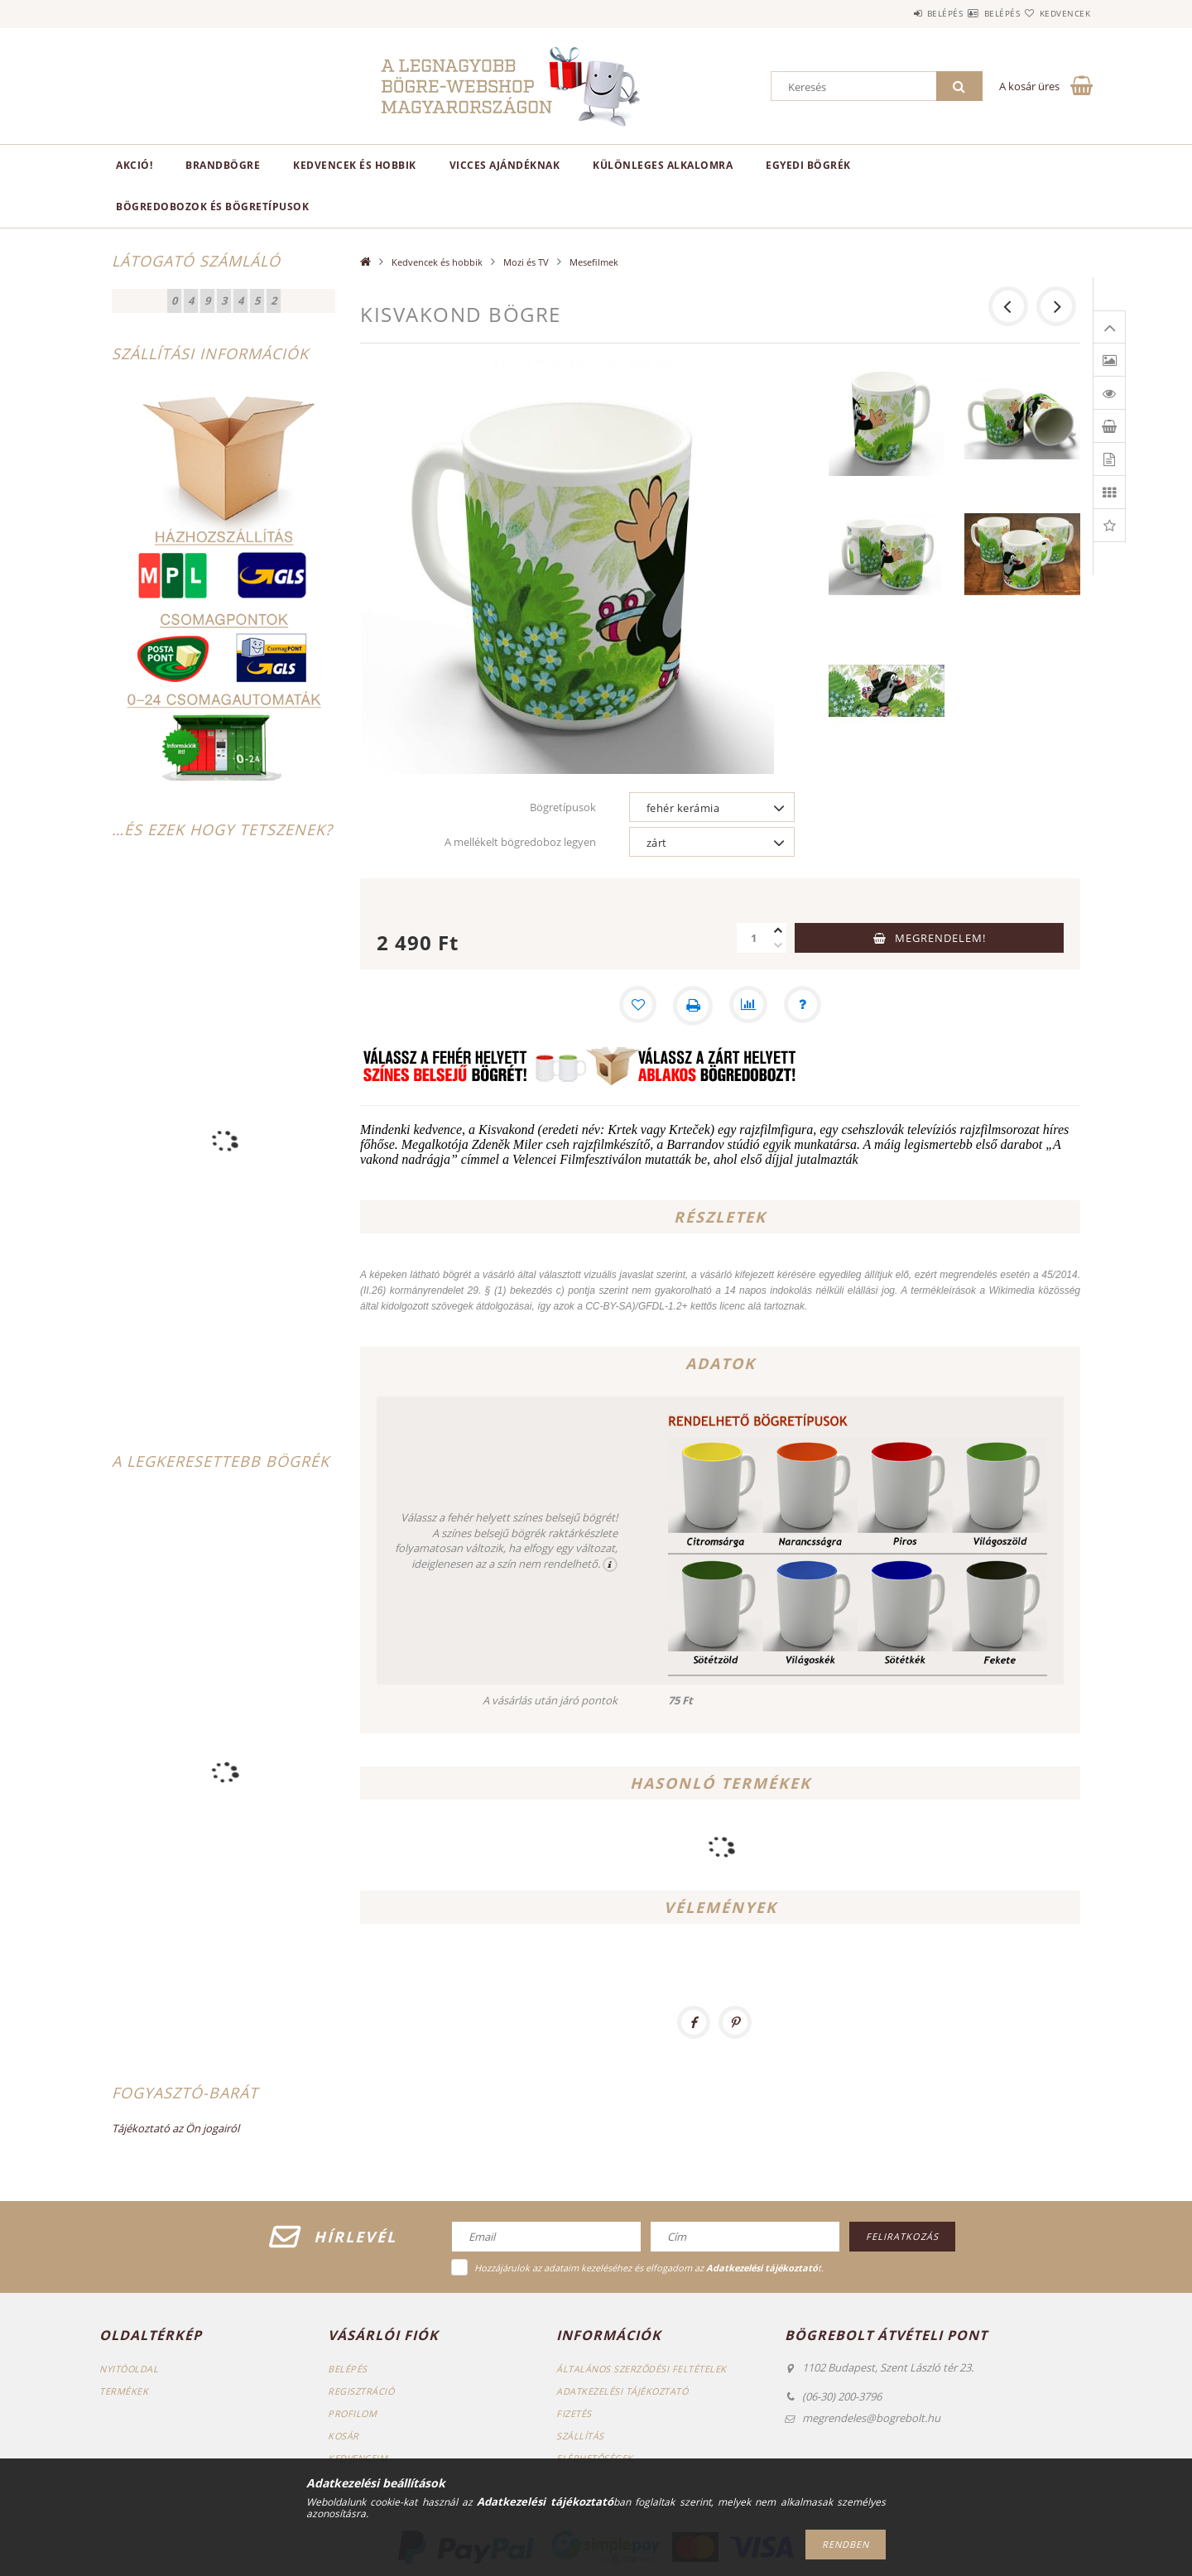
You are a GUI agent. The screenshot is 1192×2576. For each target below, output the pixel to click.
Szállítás (580, 2435)
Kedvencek (1055, 13)
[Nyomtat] (692, 1006)
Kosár (344, 2435)
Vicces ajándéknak (504, 165)
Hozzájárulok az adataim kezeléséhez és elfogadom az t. (649, 2267)
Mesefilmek (594, 262)
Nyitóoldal (129, 2368)
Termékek (123, 2391)
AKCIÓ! (134, 165)
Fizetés (574, 2413)
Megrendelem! (940, 937)
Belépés (895, 13)
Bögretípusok (563, 807)
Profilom (353, 2413)
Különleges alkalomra (663, 165)
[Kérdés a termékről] (804, 1006)
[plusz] (778, 930)
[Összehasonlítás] (748, 1006)
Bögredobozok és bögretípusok (212, 206)
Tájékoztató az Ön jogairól (175, 2128)
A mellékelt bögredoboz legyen (520, 841)
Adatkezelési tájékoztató (623, 2391)
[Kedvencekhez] (636, 1006)
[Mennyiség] (753, 938)
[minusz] (778, 945)
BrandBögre (222, 165)
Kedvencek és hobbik (354, 165)
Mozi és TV (526, 262)
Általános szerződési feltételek (642, 2368)
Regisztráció (361, 2391)
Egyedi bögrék (808, 165)
